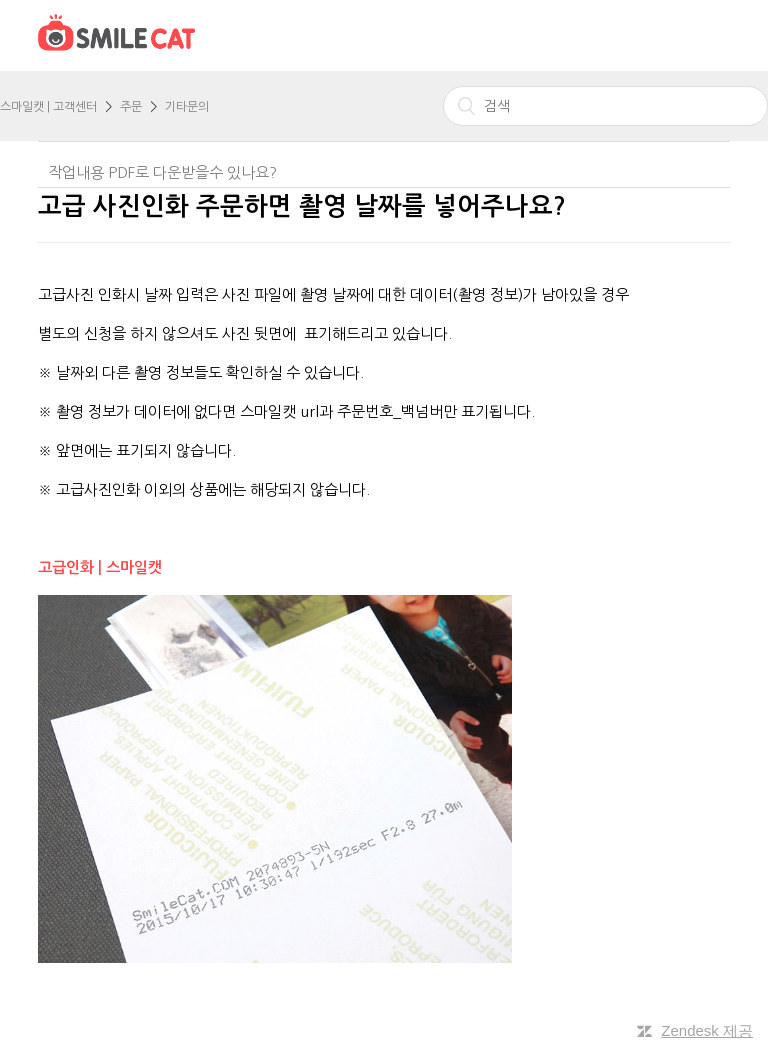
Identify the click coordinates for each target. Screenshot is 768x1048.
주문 (131, 107)
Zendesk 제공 (707, 1030)
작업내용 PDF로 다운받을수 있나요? (162, 172)
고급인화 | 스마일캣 (102, 567)
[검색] (605, 106)
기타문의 (187, 107)
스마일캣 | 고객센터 (48, 107)
